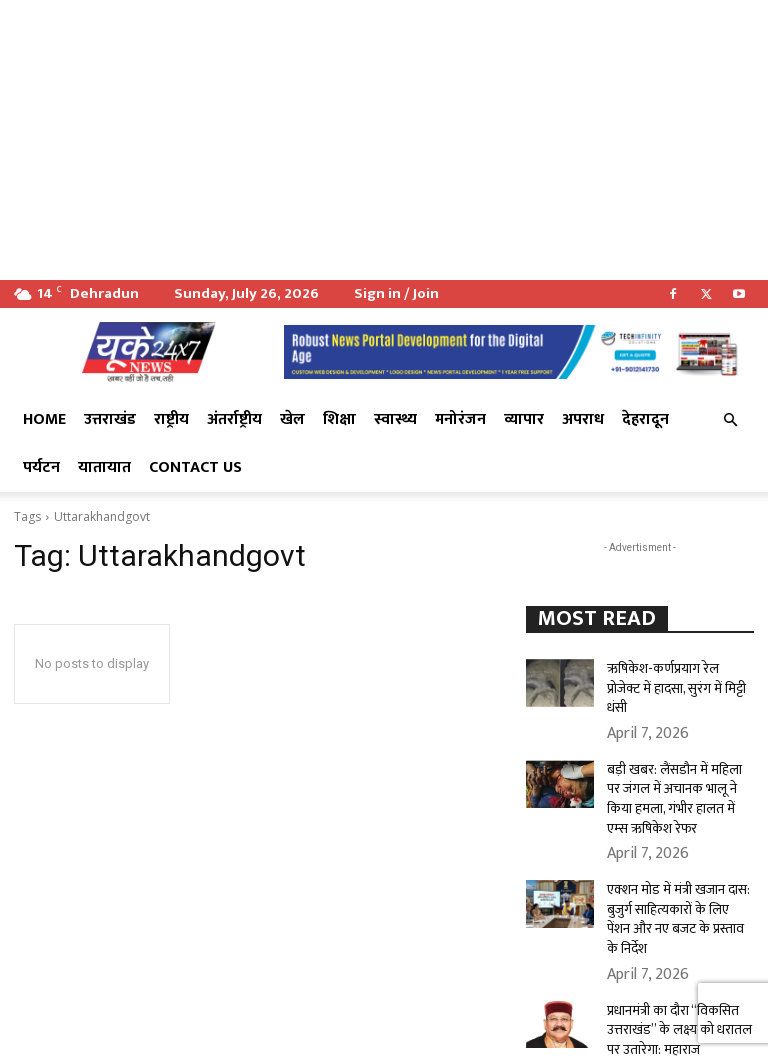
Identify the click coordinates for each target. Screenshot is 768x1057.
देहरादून (645, 419)
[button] (730, 420)
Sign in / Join (396, 293)
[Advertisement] (384, 140)
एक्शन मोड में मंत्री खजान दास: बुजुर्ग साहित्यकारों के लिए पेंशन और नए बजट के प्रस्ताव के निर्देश (675, 869)
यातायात (104, 467)
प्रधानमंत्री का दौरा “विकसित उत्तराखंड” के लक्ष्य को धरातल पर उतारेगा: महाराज (677, 961)
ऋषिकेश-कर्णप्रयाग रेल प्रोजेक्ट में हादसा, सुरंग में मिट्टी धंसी (676, 675)
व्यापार (524, 419)
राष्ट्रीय (171, 419)
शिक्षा (339, 419)
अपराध (583, 419)
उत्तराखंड (110, 419)
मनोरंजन (460, 419)
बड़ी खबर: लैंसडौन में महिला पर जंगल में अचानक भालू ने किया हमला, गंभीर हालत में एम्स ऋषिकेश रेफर (670, 768)
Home (44, 419)
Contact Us (195, 467)
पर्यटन (41, 467)
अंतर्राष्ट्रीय (234, 419)
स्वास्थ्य (395, 419)
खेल (292, 419)
